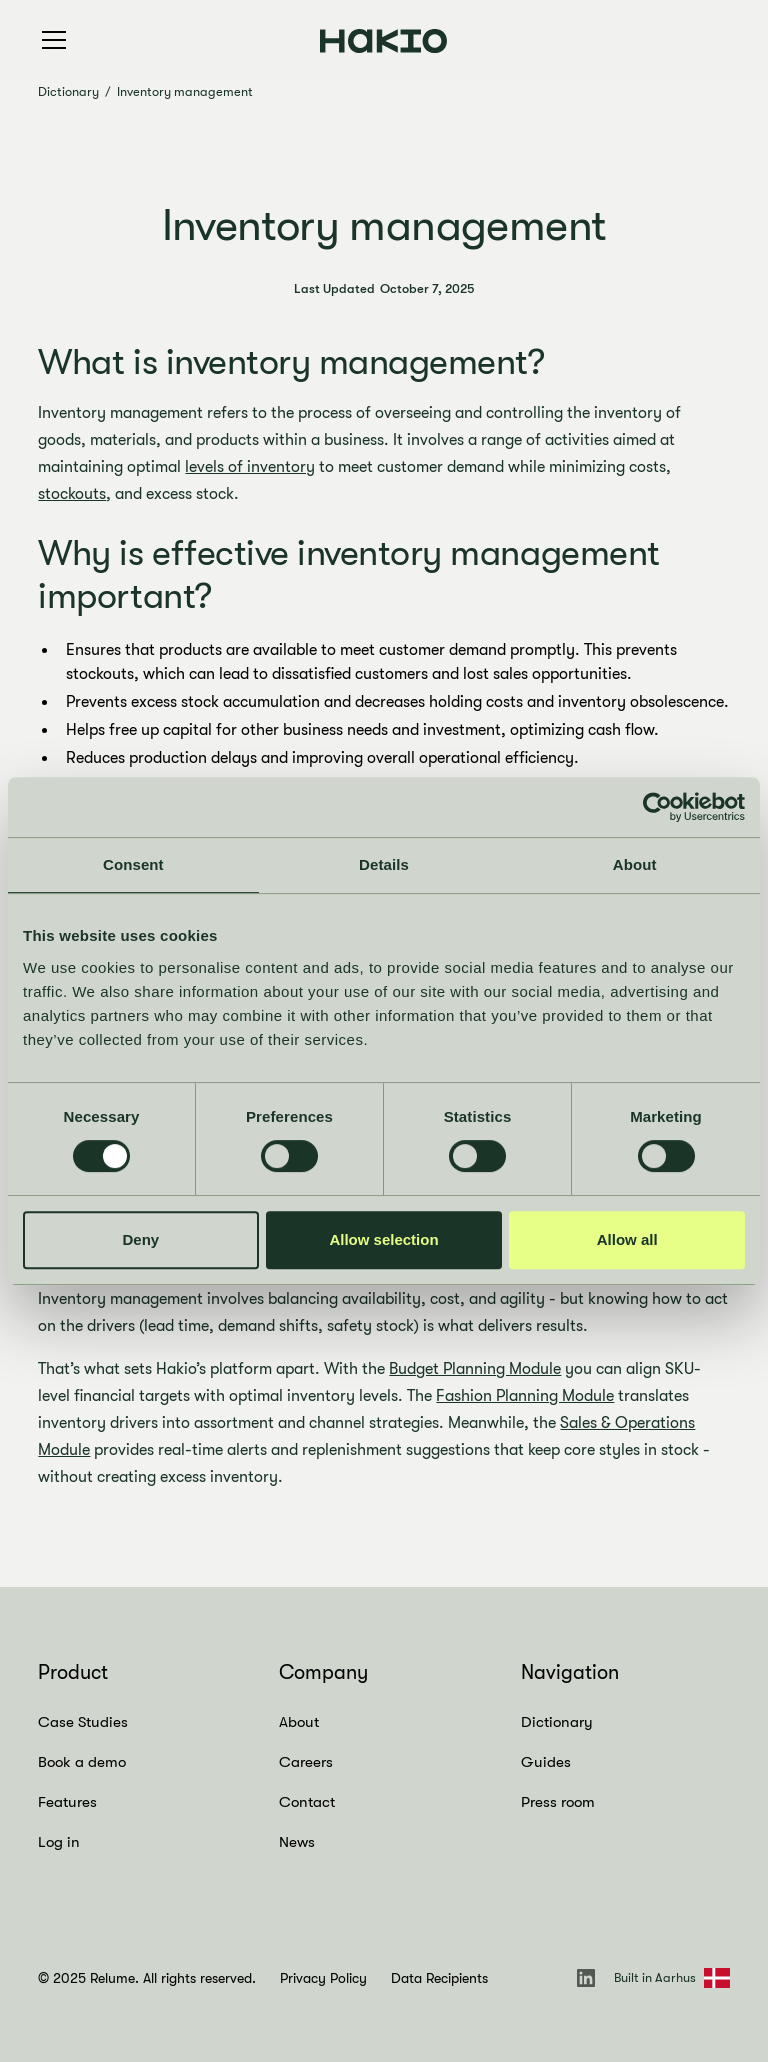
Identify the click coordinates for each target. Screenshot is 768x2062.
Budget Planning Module (475, 1369)
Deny (140, 1239)
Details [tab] (384, 864)
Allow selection (383, 1239)
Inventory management (185, 91)
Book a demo (82, 1762)
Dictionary (68, 91)
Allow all (627, 1239)
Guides (546, 1762)
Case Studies (83, 1722)
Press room (558, 1802)
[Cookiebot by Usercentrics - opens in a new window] (657, 807)
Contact (307, 1802)
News (297, 1842)
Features (67, 1802)
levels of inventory (250, 467)
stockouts (72, 494)
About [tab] (635, 864)
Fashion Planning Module (525, 1396)
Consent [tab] (133, 864)
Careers (306, 1762)
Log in (59, 1842)
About (299, 1722)
